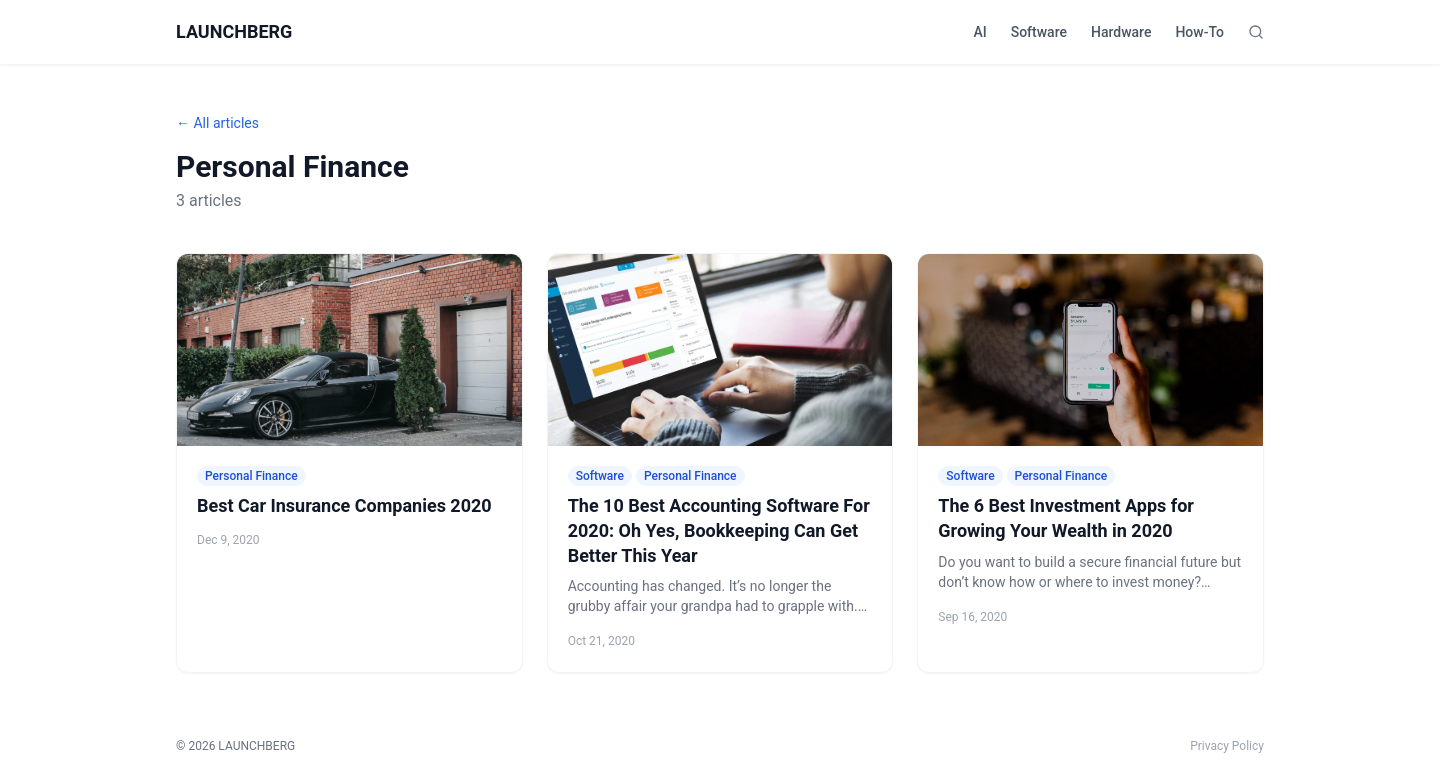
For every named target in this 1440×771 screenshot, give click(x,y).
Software (1039, 32)
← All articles (217, 123)
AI (979, 32)
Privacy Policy (1227, 746)
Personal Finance (251, 476)
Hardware (1121, 32)
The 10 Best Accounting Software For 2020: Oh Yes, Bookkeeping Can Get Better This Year (719, 530)
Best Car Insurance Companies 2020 (344, 505)
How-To (1199, 32)
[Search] (1256, 32)
